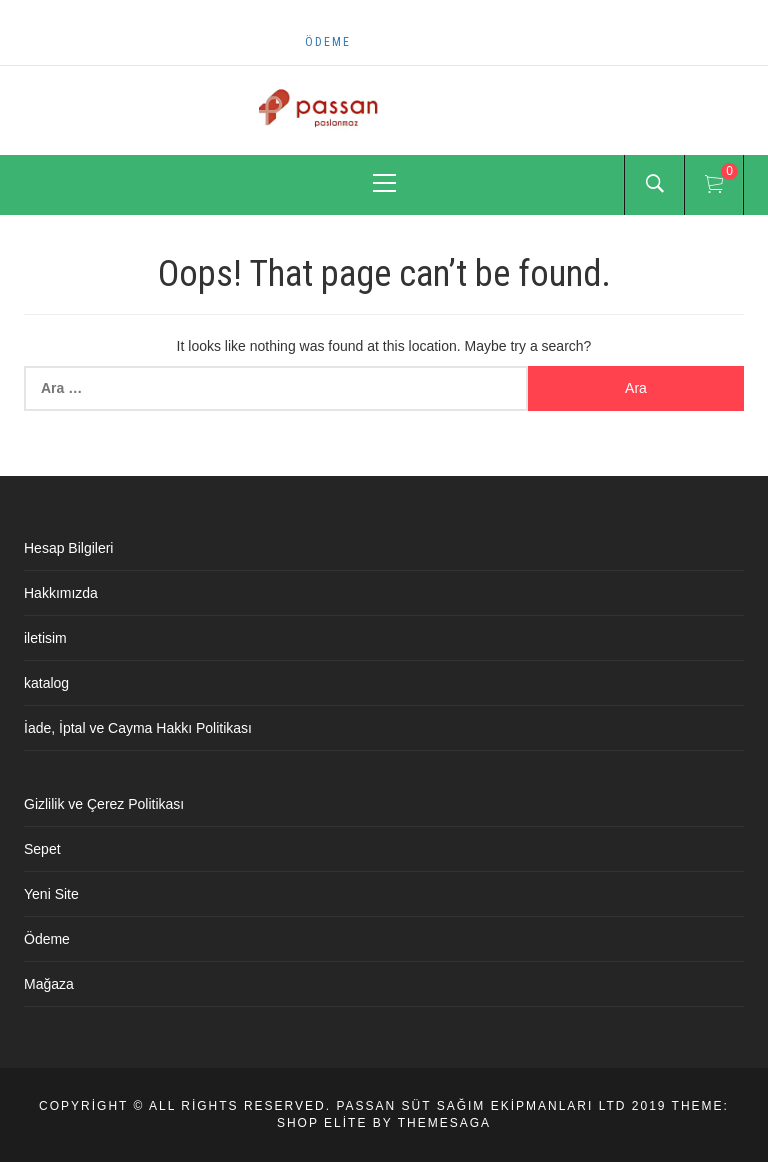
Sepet (42, 849)
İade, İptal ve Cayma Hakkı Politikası (138, 728)
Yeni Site (51, 894)
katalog (46, 683)
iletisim (45, 638)
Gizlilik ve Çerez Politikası (104, 804)
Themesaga (444, 1123)
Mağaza (49, 984)
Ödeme (328, 42)
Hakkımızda (61, 593)
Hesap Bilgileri (68, 548)
